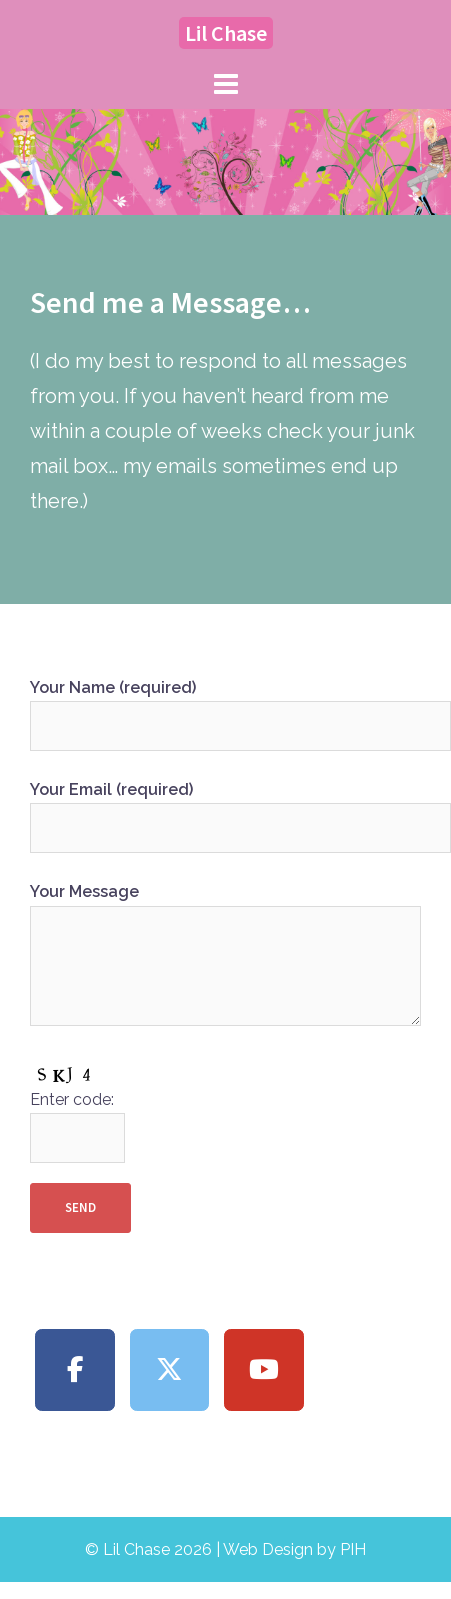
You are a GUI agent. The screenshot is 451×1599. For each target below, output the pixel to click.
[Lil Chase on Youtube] (264, 1370)
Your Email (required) (225, 809)
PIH (353, 1549)
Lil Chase (226, 33)
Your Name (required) (225, 707)
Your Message (225, 955)
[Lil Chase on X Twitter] (170, 1370)
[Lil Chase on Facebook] (75, 1370)
